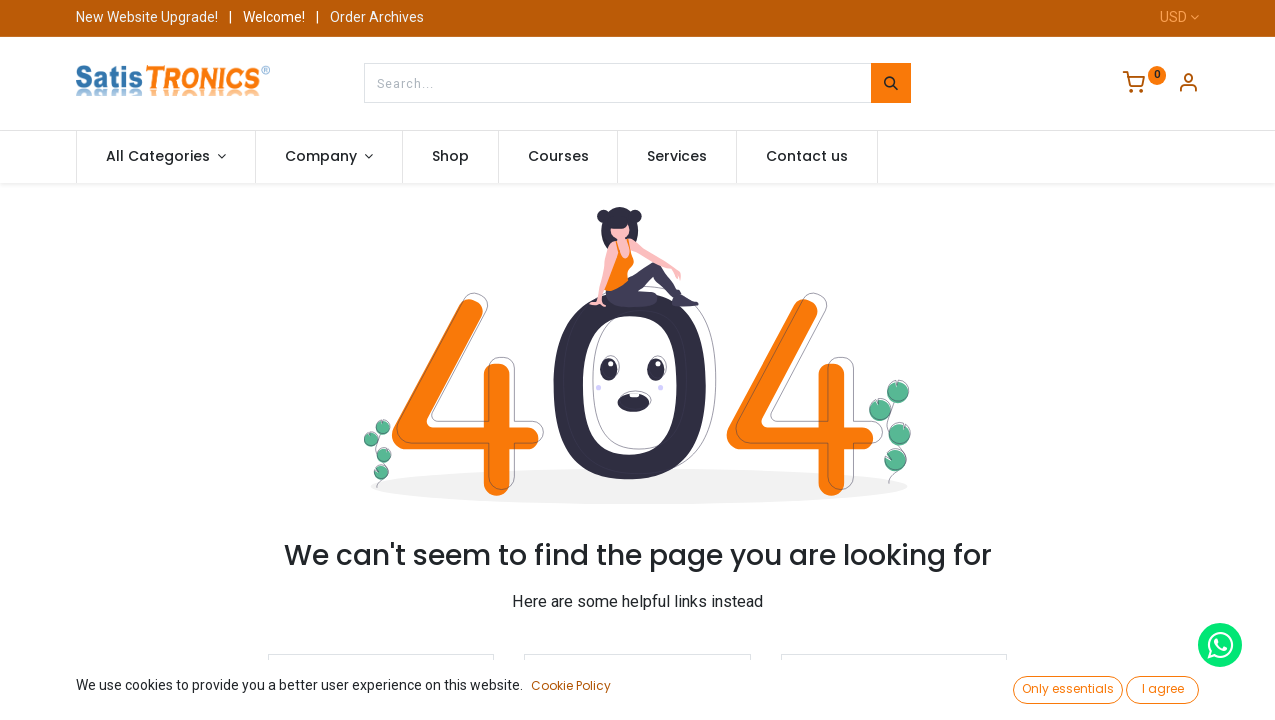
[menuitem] (450, 157)
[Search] (891, 83)
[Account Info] (1188, 85)
